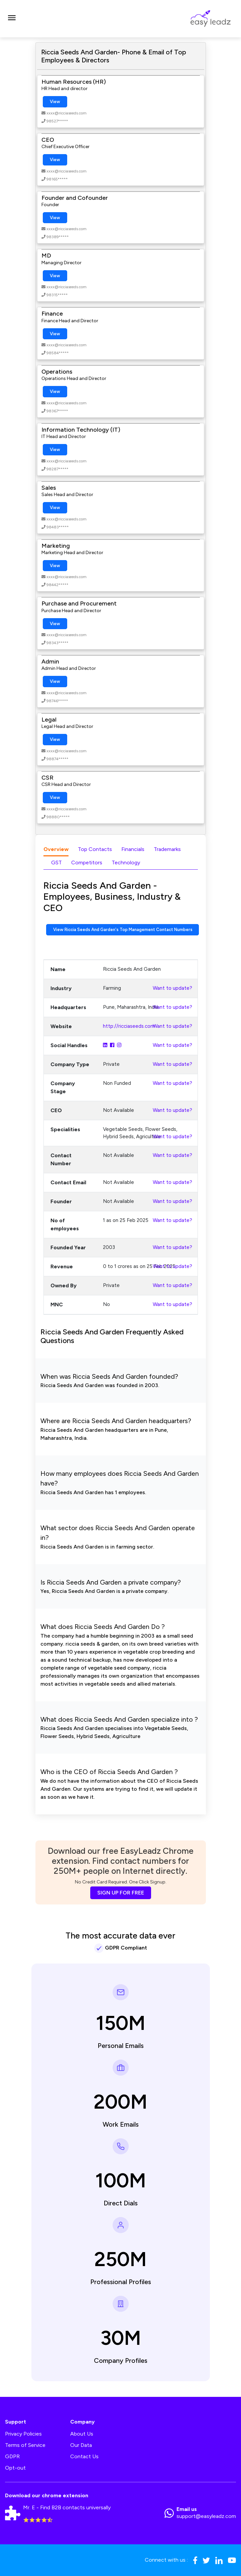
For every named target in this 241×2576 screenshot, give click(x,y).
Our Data (81, 2445)
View (55, 101)
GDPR (12, 2456)
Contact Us (84, 2456)
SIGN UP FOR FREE (120, 1892)
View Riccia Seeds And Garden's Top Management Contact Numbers (123, 929)
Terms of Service (25, 2445)
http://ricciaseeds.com (129, 1026)
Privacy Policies (23, 2434)
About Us (81, 2434)
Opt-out (15, 2468)
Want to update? (172, 988)
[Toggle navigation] (11, 18)
